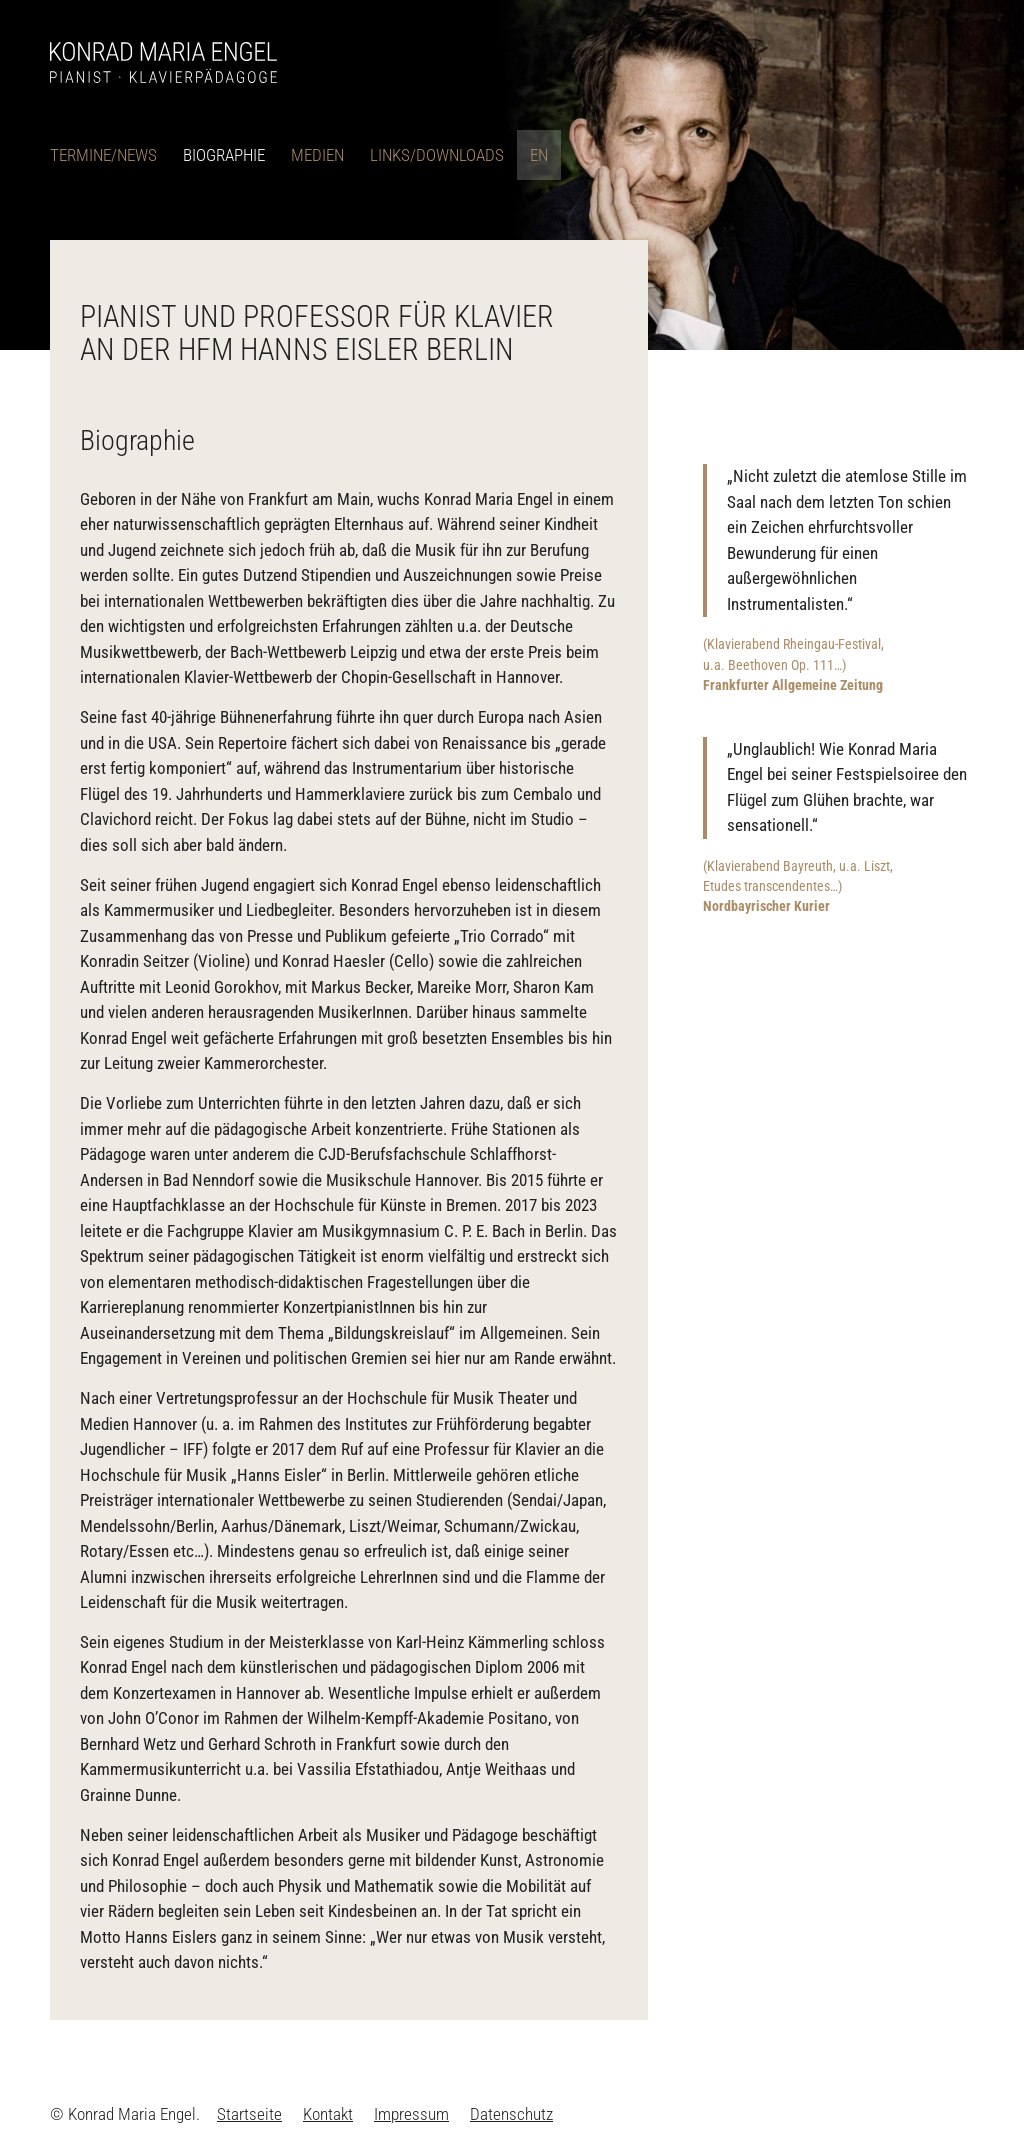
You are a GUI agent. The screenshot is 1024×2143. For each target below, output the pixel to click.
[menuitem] (110, 155)
